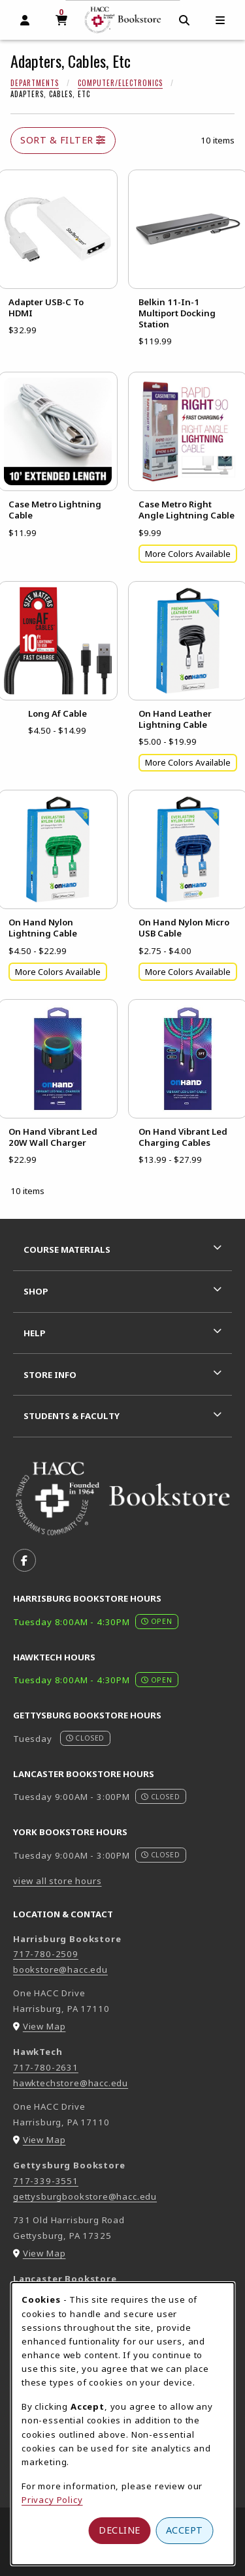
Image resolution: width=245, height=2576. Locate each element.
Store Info (50, 1375)
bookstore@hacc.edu (60, 1969)
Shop (36, 1291)
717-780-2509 (45, 1954)
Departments (34, 83)
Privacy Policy (52, 2500)
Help (35, 1333)
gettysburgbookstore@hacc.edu (85, 2196)
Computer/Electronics (120, 83)
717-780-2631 (45, 2067)
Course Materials (67, 1249)
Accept (184, 2530)
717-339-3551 (45, 2181)
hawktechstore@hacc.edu (70, 2083)
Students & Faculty (72, 1416)
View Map (44, 2026)
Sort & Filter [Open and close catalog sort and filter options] (63, 140)
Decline (119, 2530)
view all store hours (57, 1881)
